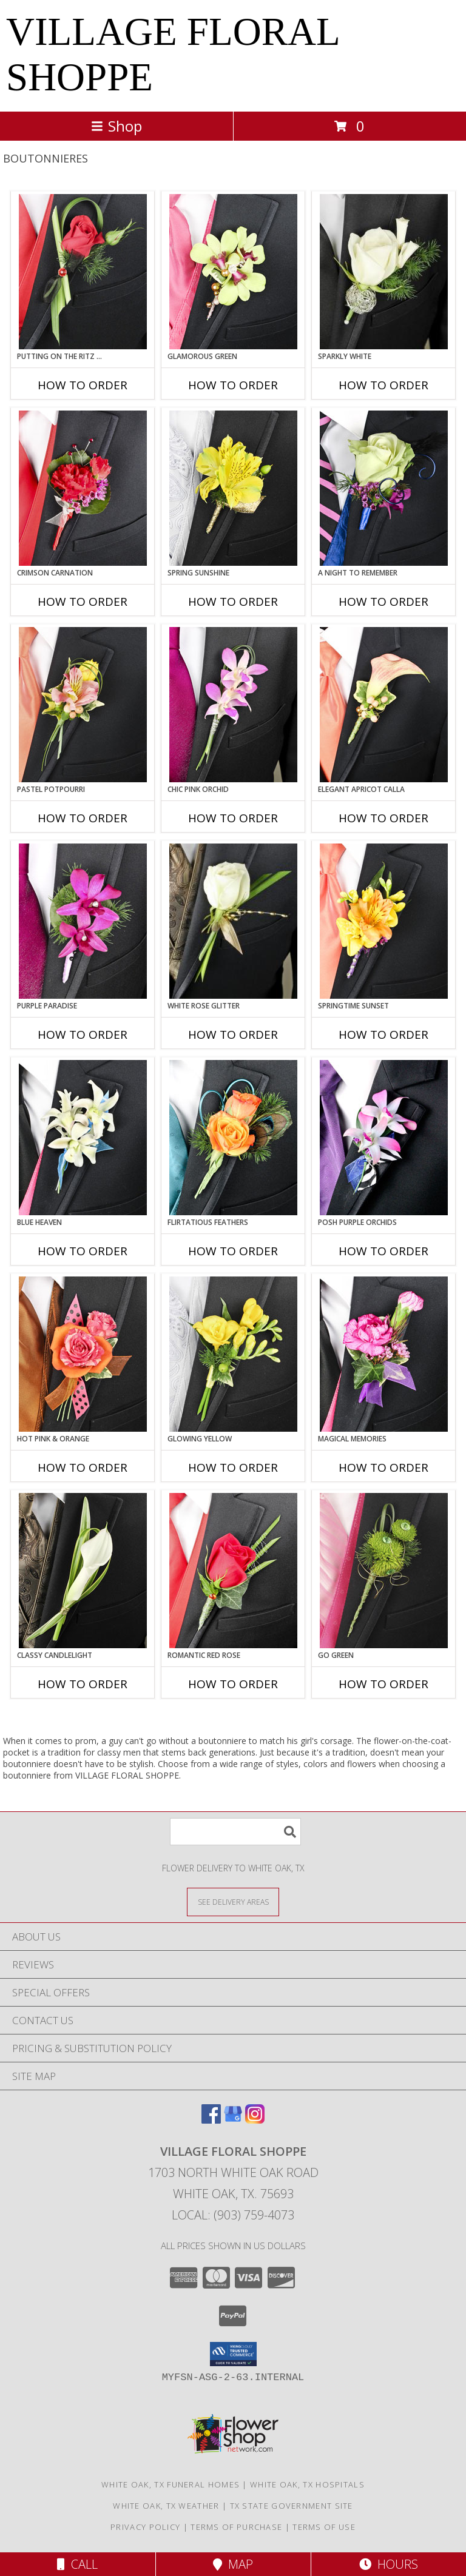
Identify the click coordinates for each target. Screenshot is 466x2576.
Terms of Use (324, 2526)
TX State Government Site (291, 2505)
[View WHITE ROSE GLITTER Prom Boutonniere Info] (233, 921)
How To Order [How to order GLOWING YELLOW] (233, 1467)
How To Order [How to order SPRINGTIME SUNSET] (383, 1034)
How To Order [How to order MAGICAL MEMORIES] (383, 1467)
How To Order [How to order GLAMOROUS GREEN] (233, 385)
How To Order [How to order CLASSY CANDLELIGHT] (82, 1684)
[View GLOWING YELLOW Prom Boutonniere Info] (233, 1354)
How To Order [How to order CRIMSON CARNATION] (82, 601)
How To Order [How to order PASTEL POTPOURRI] (82, 818)
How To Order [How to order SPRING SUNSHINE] (233, 601)
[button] (233, 2354)
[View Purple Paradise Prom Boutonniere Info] (83, 921)
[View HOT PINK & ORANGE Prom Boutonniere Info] (83, 1354)
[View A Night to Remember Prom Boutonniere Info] (384, 488)
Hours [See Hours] (388, 2564)
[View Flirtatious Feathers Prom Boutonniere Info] (233, 1137)
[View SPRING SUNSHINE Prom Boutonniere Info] (233, 488)
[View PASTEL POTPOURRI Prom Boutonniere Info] (83, 704)
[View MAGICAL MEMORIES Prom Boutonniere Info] (384, 1354)
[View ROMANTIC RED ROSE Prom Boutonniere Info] (233, 1570)
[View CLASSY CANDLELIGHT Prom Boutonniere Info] (83, 1570)
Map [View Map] (233, 2564)
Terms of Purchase (236, 2526)
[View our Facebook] (211, 2120)
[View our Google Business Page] (233, 2120)
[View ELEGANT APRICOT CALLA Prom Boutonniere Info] (384, 704)
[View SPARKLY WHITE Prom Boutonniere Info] (384, 271)
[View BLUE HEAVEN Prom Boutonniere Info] (83, 1137)
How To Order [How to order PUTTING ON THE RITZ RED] (82, 385)
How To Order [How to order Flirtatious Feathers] (233, 1251)
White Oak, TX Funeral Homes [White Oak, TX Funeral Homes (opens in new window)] (170, 2484)
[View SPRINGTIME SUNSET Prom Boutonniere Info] (384, 921)
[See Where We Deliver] (233, 1901)
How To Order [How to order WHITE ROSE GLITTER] (233, 1034)
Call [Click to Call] (77, 2564)
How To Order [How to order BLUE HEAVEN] (82, 1251)
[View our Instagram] (255, 2120)
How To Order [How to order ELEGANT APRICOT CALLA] (383, 818)
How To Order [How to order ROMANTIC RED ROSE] (233, 1684)
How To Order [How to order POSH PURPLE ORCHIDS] (383, 1251)
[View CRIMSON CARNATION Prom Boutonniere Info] (83, 488)
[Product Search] (235, 1831)
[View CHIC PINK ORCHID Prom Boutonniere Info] (233, 704)
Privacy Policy (145, 2526)
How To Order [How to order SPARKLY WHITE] (383, 385)
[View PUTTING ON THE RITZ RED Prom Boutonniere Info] (83, 271)
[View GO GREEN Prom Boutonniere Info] (384, 1570)
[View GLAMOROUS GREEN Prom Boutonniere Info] (233, 271)
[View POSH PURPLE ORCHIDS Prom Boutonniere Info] (384, 1137)
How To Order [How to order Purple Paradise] (82, 1034)
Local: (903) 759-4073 (233, 2215)
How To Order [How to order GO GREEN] (383, 1684)
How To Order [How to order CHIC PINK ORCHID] (233, 818)
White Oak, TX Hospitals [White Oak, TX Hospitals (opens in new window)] (307, 2484)
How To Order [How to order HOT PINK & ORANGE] (82, 1467)
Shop (116, 126)
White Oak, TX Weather (166, 2505)
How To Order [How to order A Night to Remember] (383, 601)
